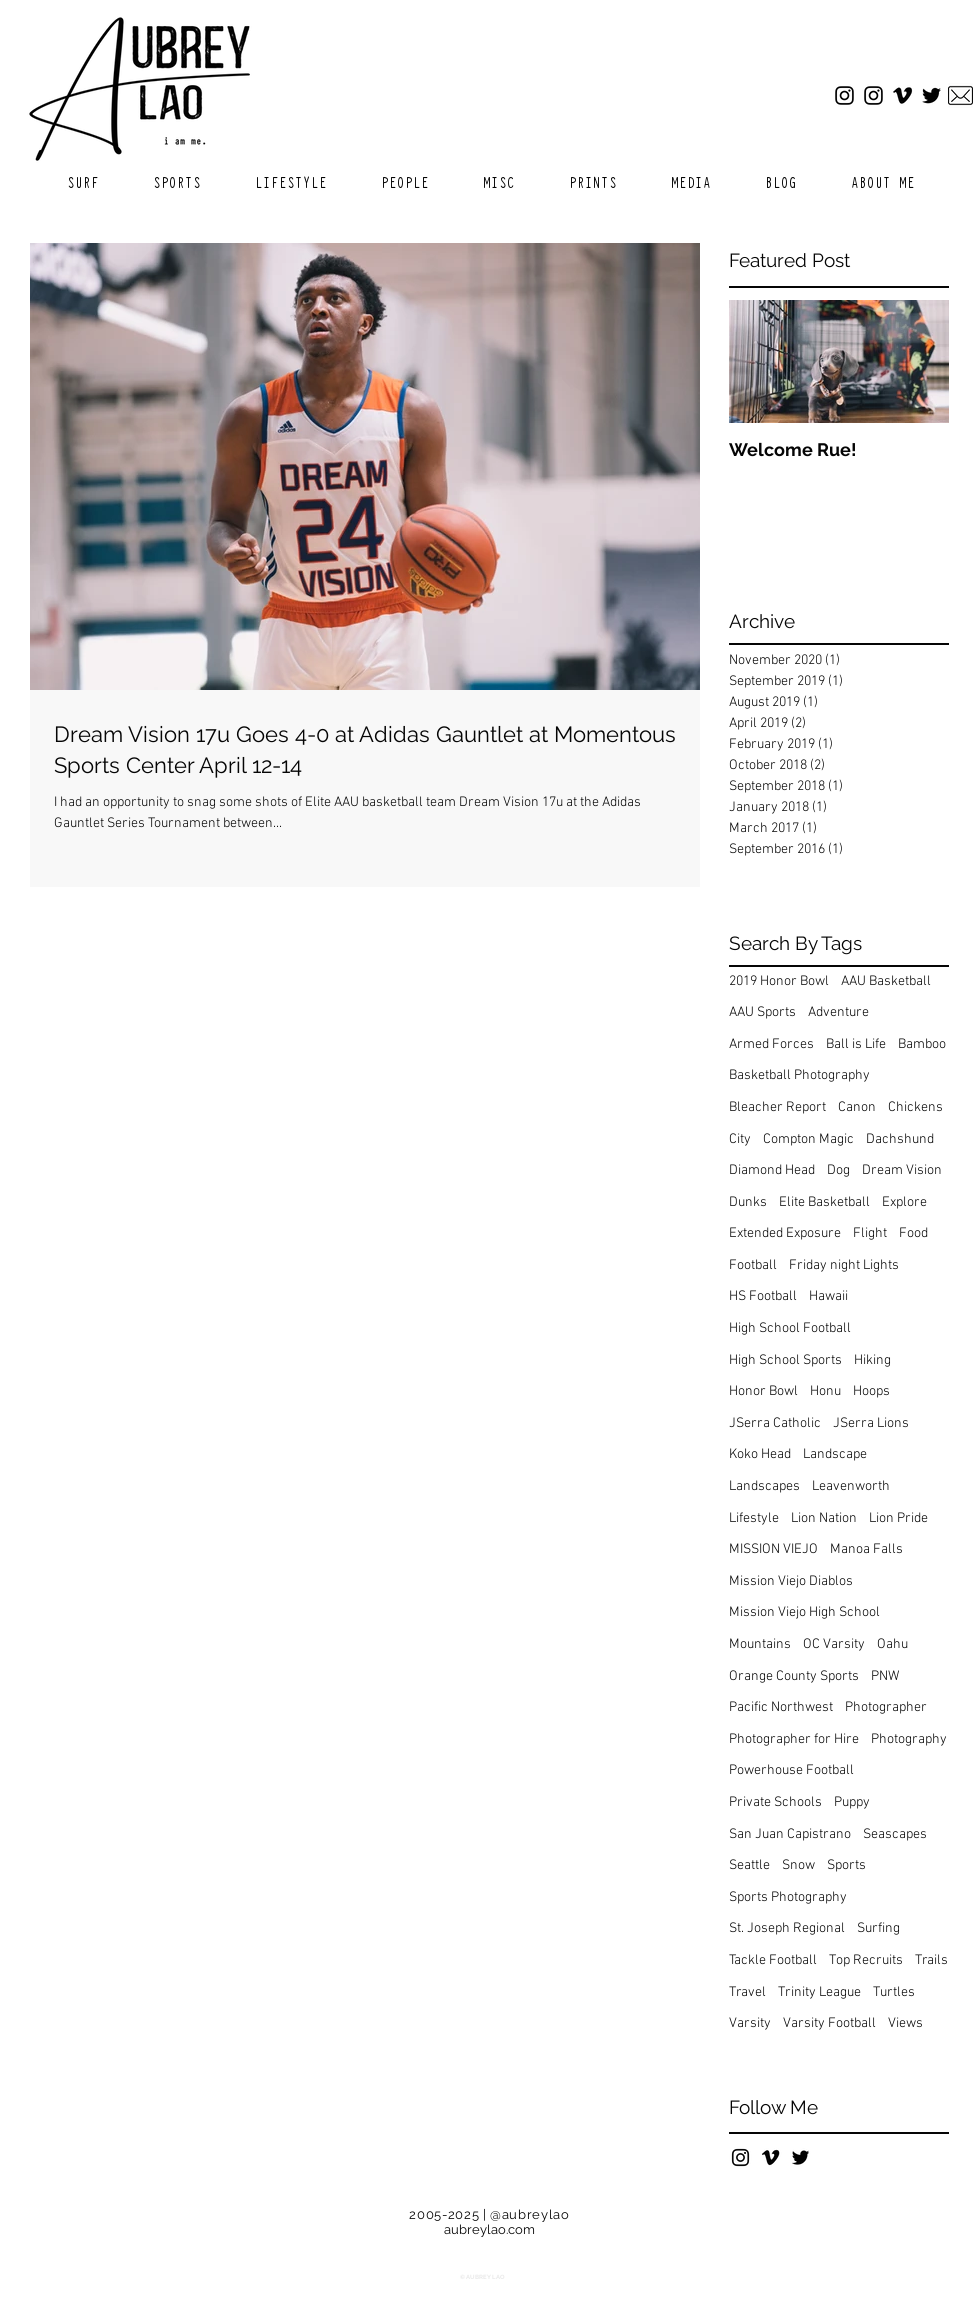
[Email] (960, 95)
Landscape (835, 1454)
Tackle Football (773, 1960)
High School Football (790, 1328)
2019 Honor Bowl (779, 981)
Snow (798, 1865)
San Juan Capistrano (790, 1834)
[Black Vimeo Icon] (770, 2157)
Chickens (915, 1107)
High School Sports (785, 1360)
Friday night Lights (844, 1265)
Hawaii (828, 1296)
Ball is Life (856, 1044)
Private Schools (775, 1802)
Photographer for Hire (794, 1739)
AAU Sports (762, 1012)
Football (753, 1265)
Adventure (838, 1012)
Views (905, 2023)
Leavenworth (851, 1486)
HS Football (763, 1296)
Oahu (892, 1644)
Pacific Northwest (781, 1707)
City (740, 1139)
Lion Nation (824, 1518)
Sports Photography (788, 1897)
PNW (885, 1676)
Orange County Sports (794, 1676)
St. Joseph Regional (787, 1928)
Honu (825, 1391)
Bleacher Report (777, 1107)
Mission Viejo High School (804, 1612)
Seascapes (895, 1834)
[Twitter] (931, 95)
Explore (904, 1202)
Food (913, 1233)
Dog (838, 1170)
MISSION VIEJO (773, 1549)
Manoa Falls (866, 1549)
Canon (857, 1107)
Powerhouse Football (791, 1770)
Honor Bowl (763, 1391)
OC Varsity (834, 1644)
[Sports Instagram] (873, 95)
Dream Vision (902, 1170)
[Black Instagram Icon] (740, 2157)
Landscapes (764, 1486)
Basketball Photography (799, 1075)
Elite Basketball (824, 1202)
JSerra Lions (871, 1423)
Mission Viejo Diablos (791, 1581)
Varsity (750, 2023)
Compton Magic (808, 1139)
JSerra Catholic (775, 1423)
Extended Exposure (785, 1233)
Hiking (872, 1360)
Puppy (852, 1802)
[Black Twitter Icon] (800, 2157)
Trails (931, 1960)
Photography (909, 1739)
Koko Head (760, 1454)
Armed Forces (771, 1044)
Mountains (760, 1644)
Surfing (878, 1928)
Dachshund (900, 1139)
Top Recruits (866, 1960)
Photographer (886, 1707)
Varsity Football (829, 2023)
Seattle (749, 1865)
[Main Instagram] (844, 95)
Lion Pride (898, 1518)
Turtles (894, 1992)
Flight (870, 1233)
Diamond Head (772, 1170)
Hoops (871, 1391)
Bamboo (922, 1044)
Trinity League (819, 1992)
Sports (846, 1865)
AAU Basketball (886, 981)
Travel (747, 1992)
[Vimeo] (902, 95)
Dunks (748, 1202)
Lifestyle (754, 1518)
